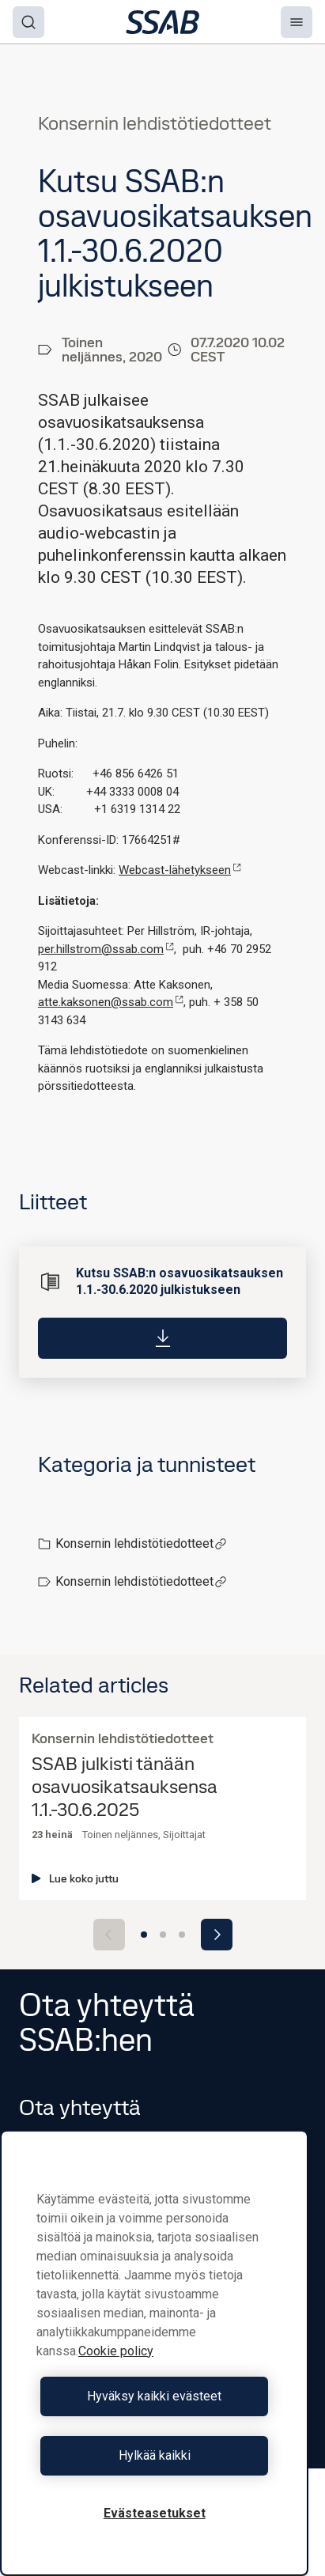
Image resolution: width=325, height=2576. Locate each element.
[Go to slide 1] (143, 1934)
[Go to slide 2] (162, 1934)
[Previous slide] (109, 1934)
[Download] (162, 1337)
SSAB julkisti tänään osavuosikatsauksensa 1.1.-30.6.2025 (124, 1787)
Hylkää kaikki (155, 2455)
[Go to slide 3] (181, 1934)
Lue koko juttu (75, 1878)
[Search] (28, 22)
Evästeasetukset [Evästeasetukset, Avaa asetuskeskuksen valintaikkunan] (155, 2513)
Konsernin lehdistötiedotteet (141, 1543)
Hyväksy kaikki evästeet (154, 2396)
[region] (154, 2353)
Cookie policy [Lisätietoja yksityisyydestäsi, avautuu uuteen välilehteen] (115, 2350)
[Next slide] (216, 1934)
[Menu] (296, 22)
